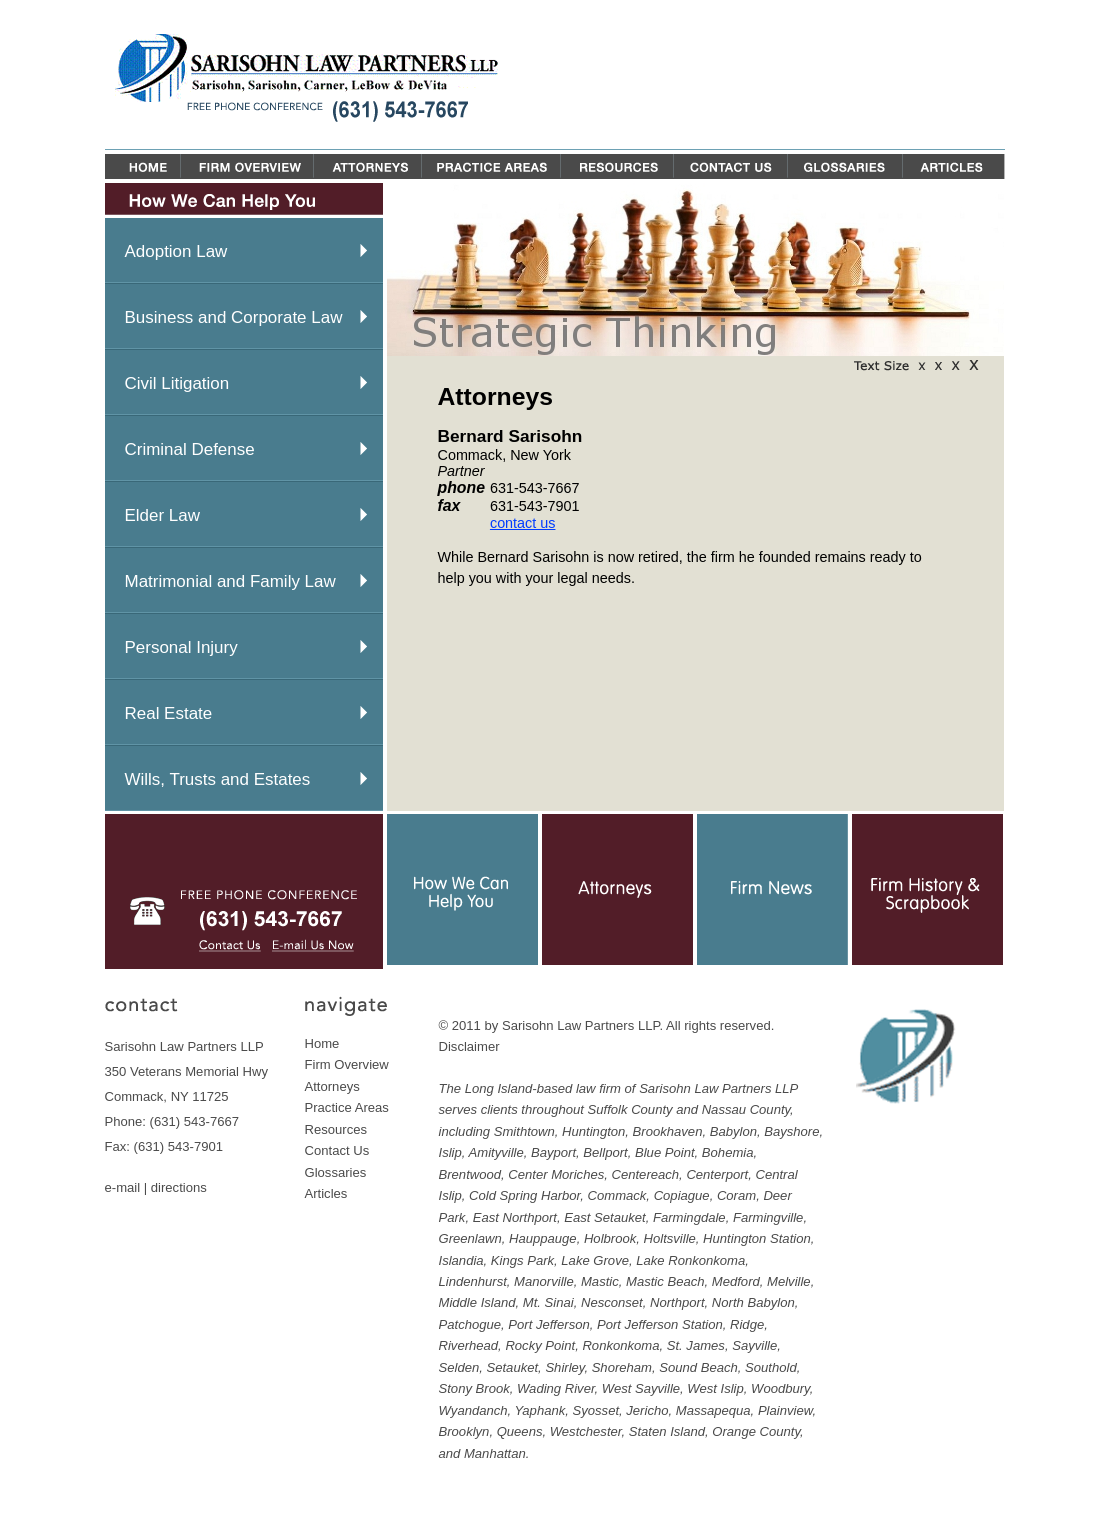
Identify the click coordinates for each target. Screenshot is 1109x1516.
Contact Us (337, 1150)
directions (179, 1187)
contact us (523, 523)
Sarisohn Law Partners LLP (581, 1025)
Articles (326, 1193)
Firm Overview (347, 1064)
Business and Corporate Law (234, 317)
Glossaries (336, 1172)
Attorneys (332, 1086)
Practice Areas (347, 1107)
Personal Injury (181, 647)
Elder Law (162, 515)
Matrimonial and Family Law (230, 581)
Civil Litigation (177, 383)
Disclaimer (469, 1046)
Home (322, 1043)
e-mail (123, 1187)
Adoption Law (176, 251)
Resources (336, 1129)
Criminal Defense (190, 449)
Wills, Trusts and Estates (218, 779)
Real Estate (169, 713)
